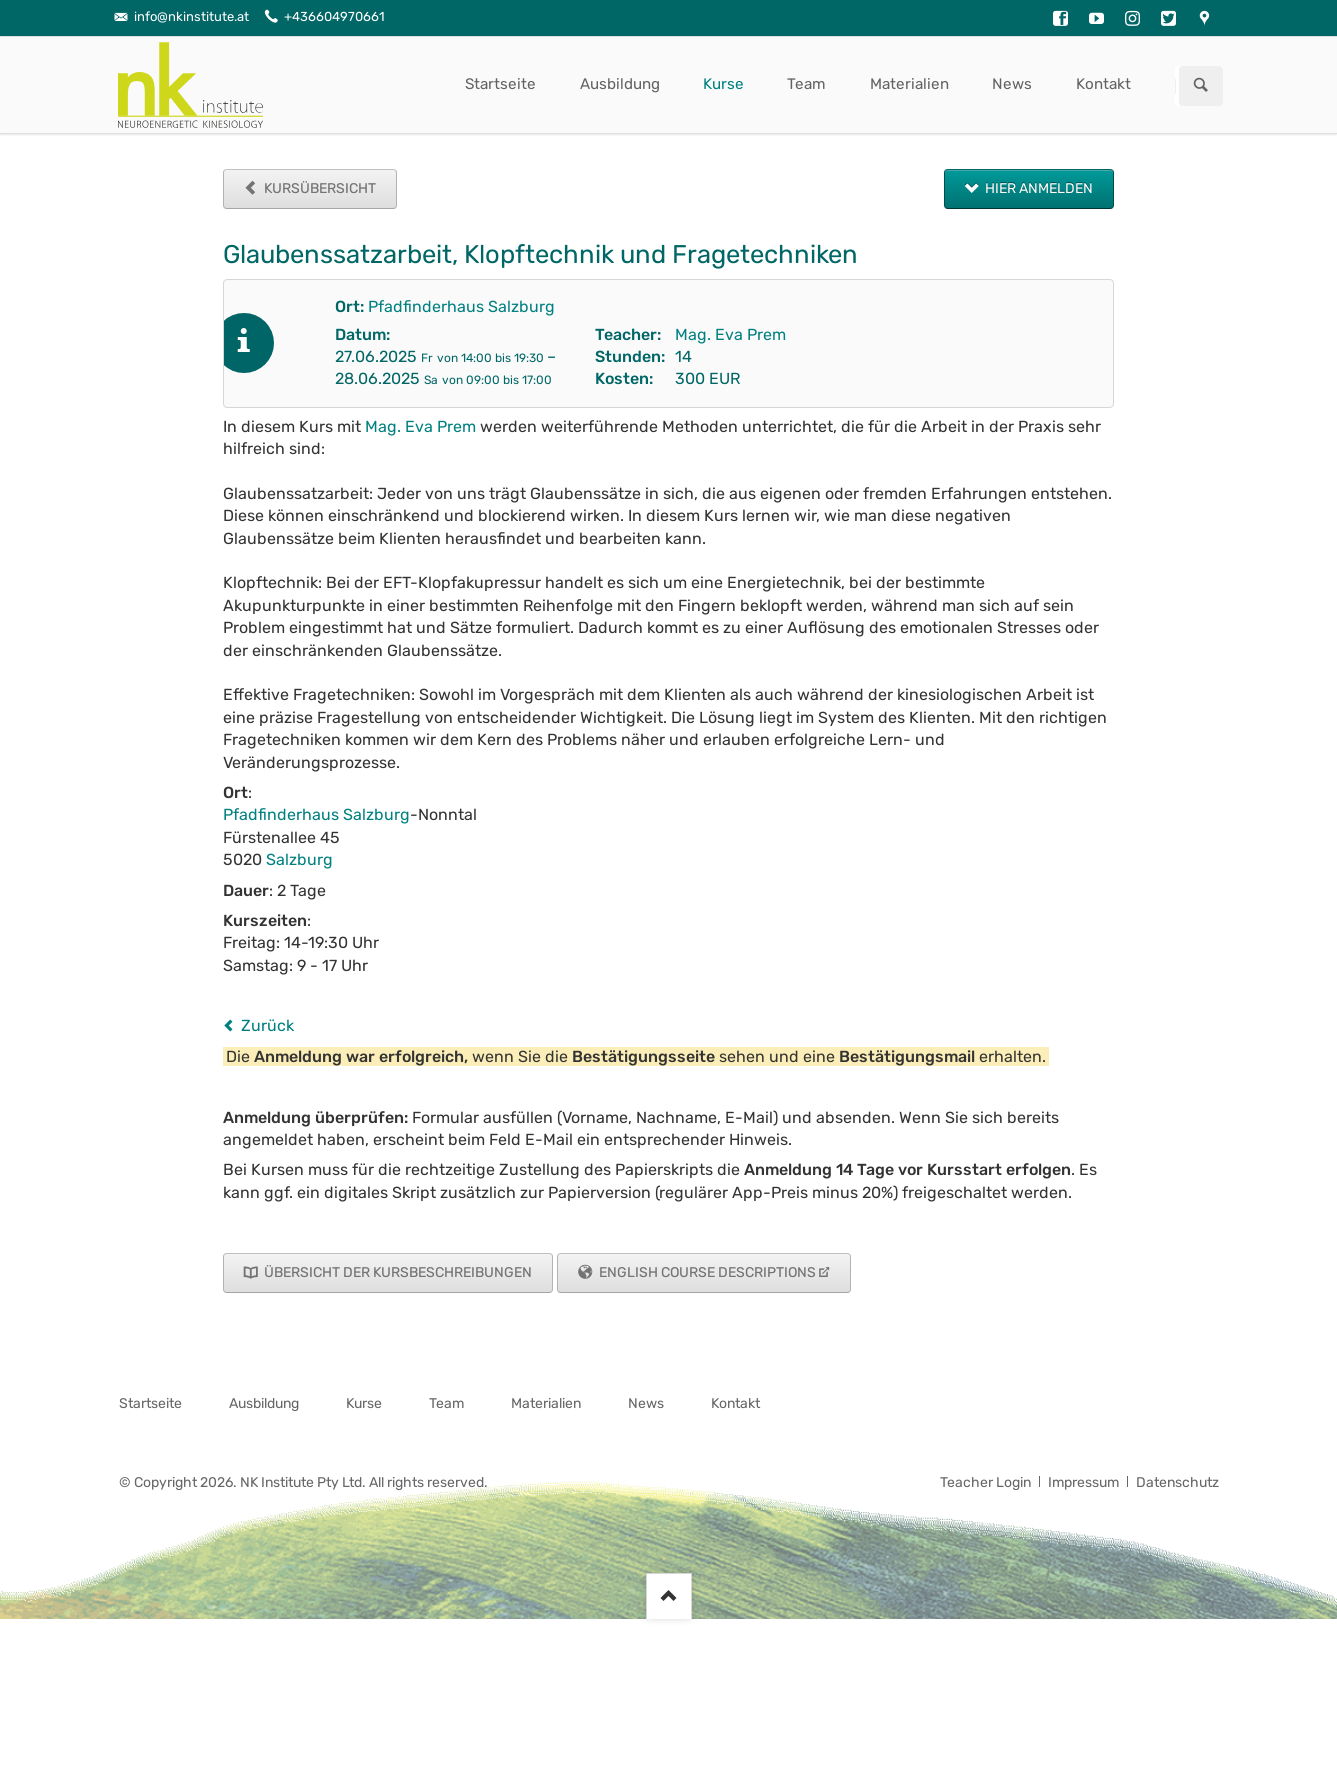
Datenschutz (1177, 1482)
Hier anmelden (1037, 188)
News (1012, 84)
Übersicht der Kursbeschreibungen (396, 1272)
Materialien (909, 84)
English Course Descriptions (706, 1272)
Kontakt (1103, 84)
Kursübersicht (318, 188)
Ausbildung (620, 84)
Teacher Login (985, 1482)
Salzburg (299, 859)
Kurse (723, 84)
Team (806, 84)
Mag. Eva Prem (730, 334)
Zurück (267, 1025)
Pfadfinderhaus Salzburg (461, 306)
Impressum (1083, 1482)
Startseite (500, 84)
